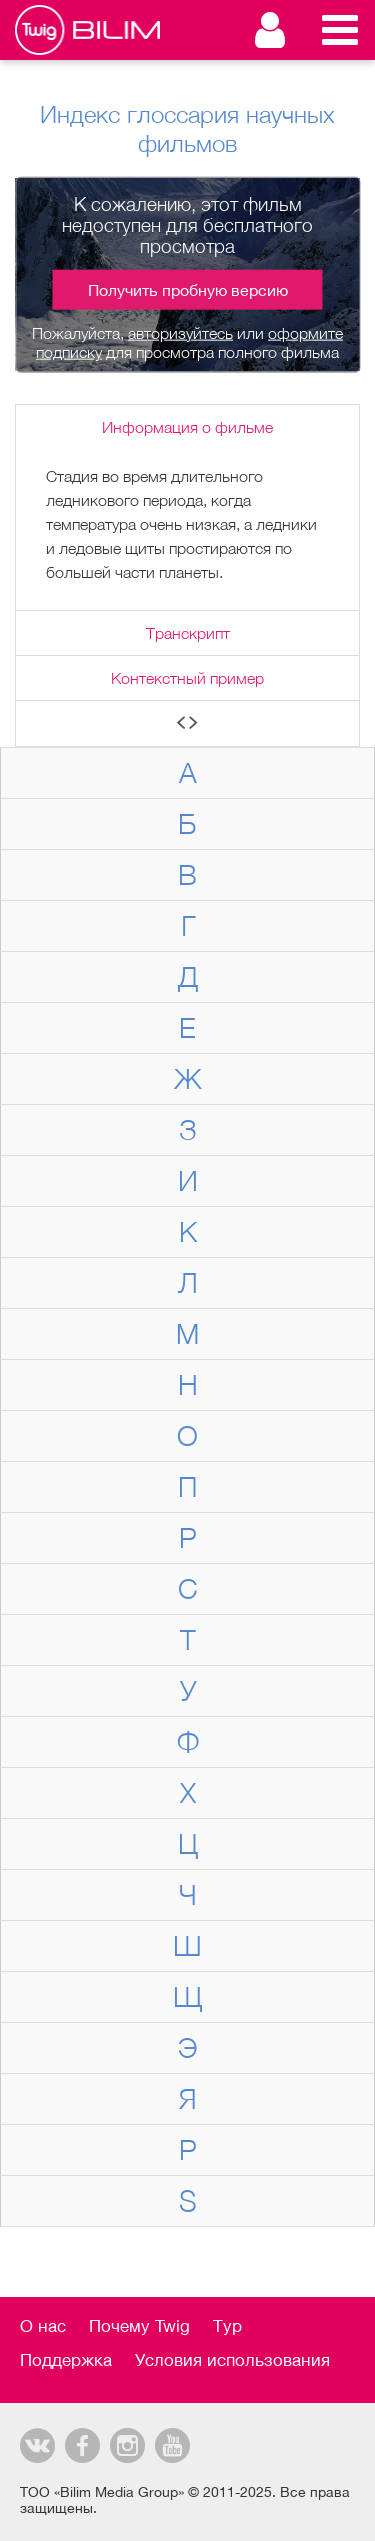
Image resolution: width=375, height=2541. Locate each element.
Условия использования (232, 2360)
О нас (43, 2326)
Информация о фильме (187, 427)
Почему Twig (139, 2326)
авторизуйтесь (180, 332)
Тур (227, 2326)
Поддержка (66, 2360)
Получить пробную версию (188, 289)
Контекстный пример (187, 678)
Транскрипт (188, 633)
